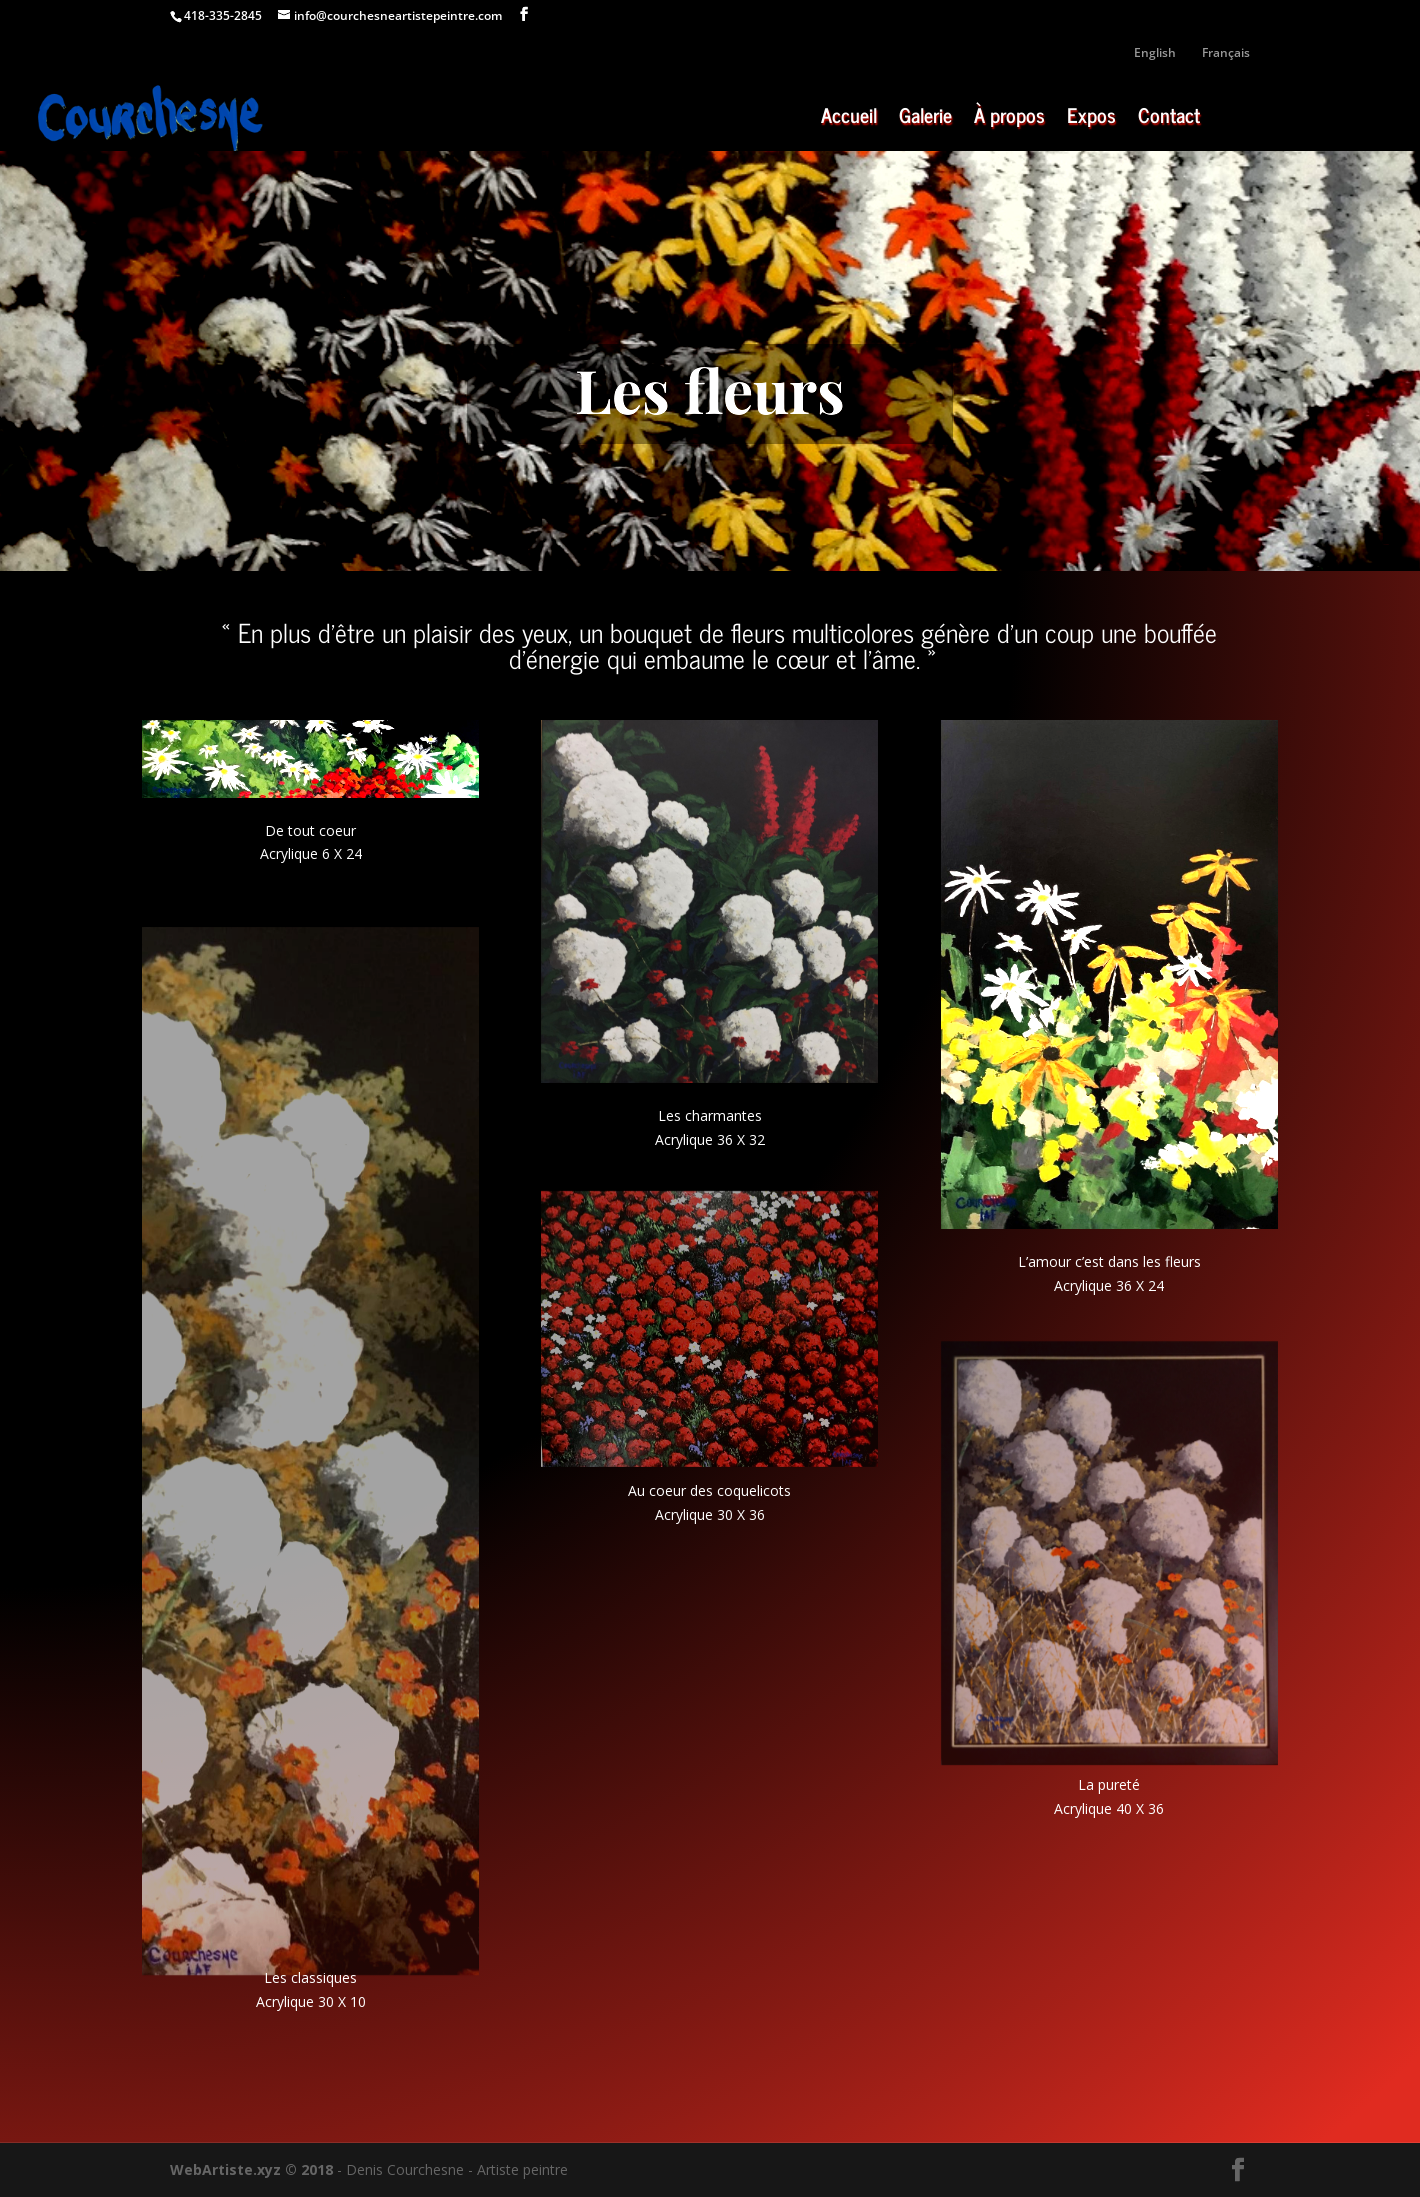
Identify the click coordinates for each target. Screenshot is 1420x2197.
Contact (1169, 119)
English (1155, 53)
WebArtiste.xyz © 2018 (251, 2169)
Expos (1091, 119)
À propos (1009, 119)
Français (1226, 53)
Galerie (925, 119)
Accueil (849, 119)
